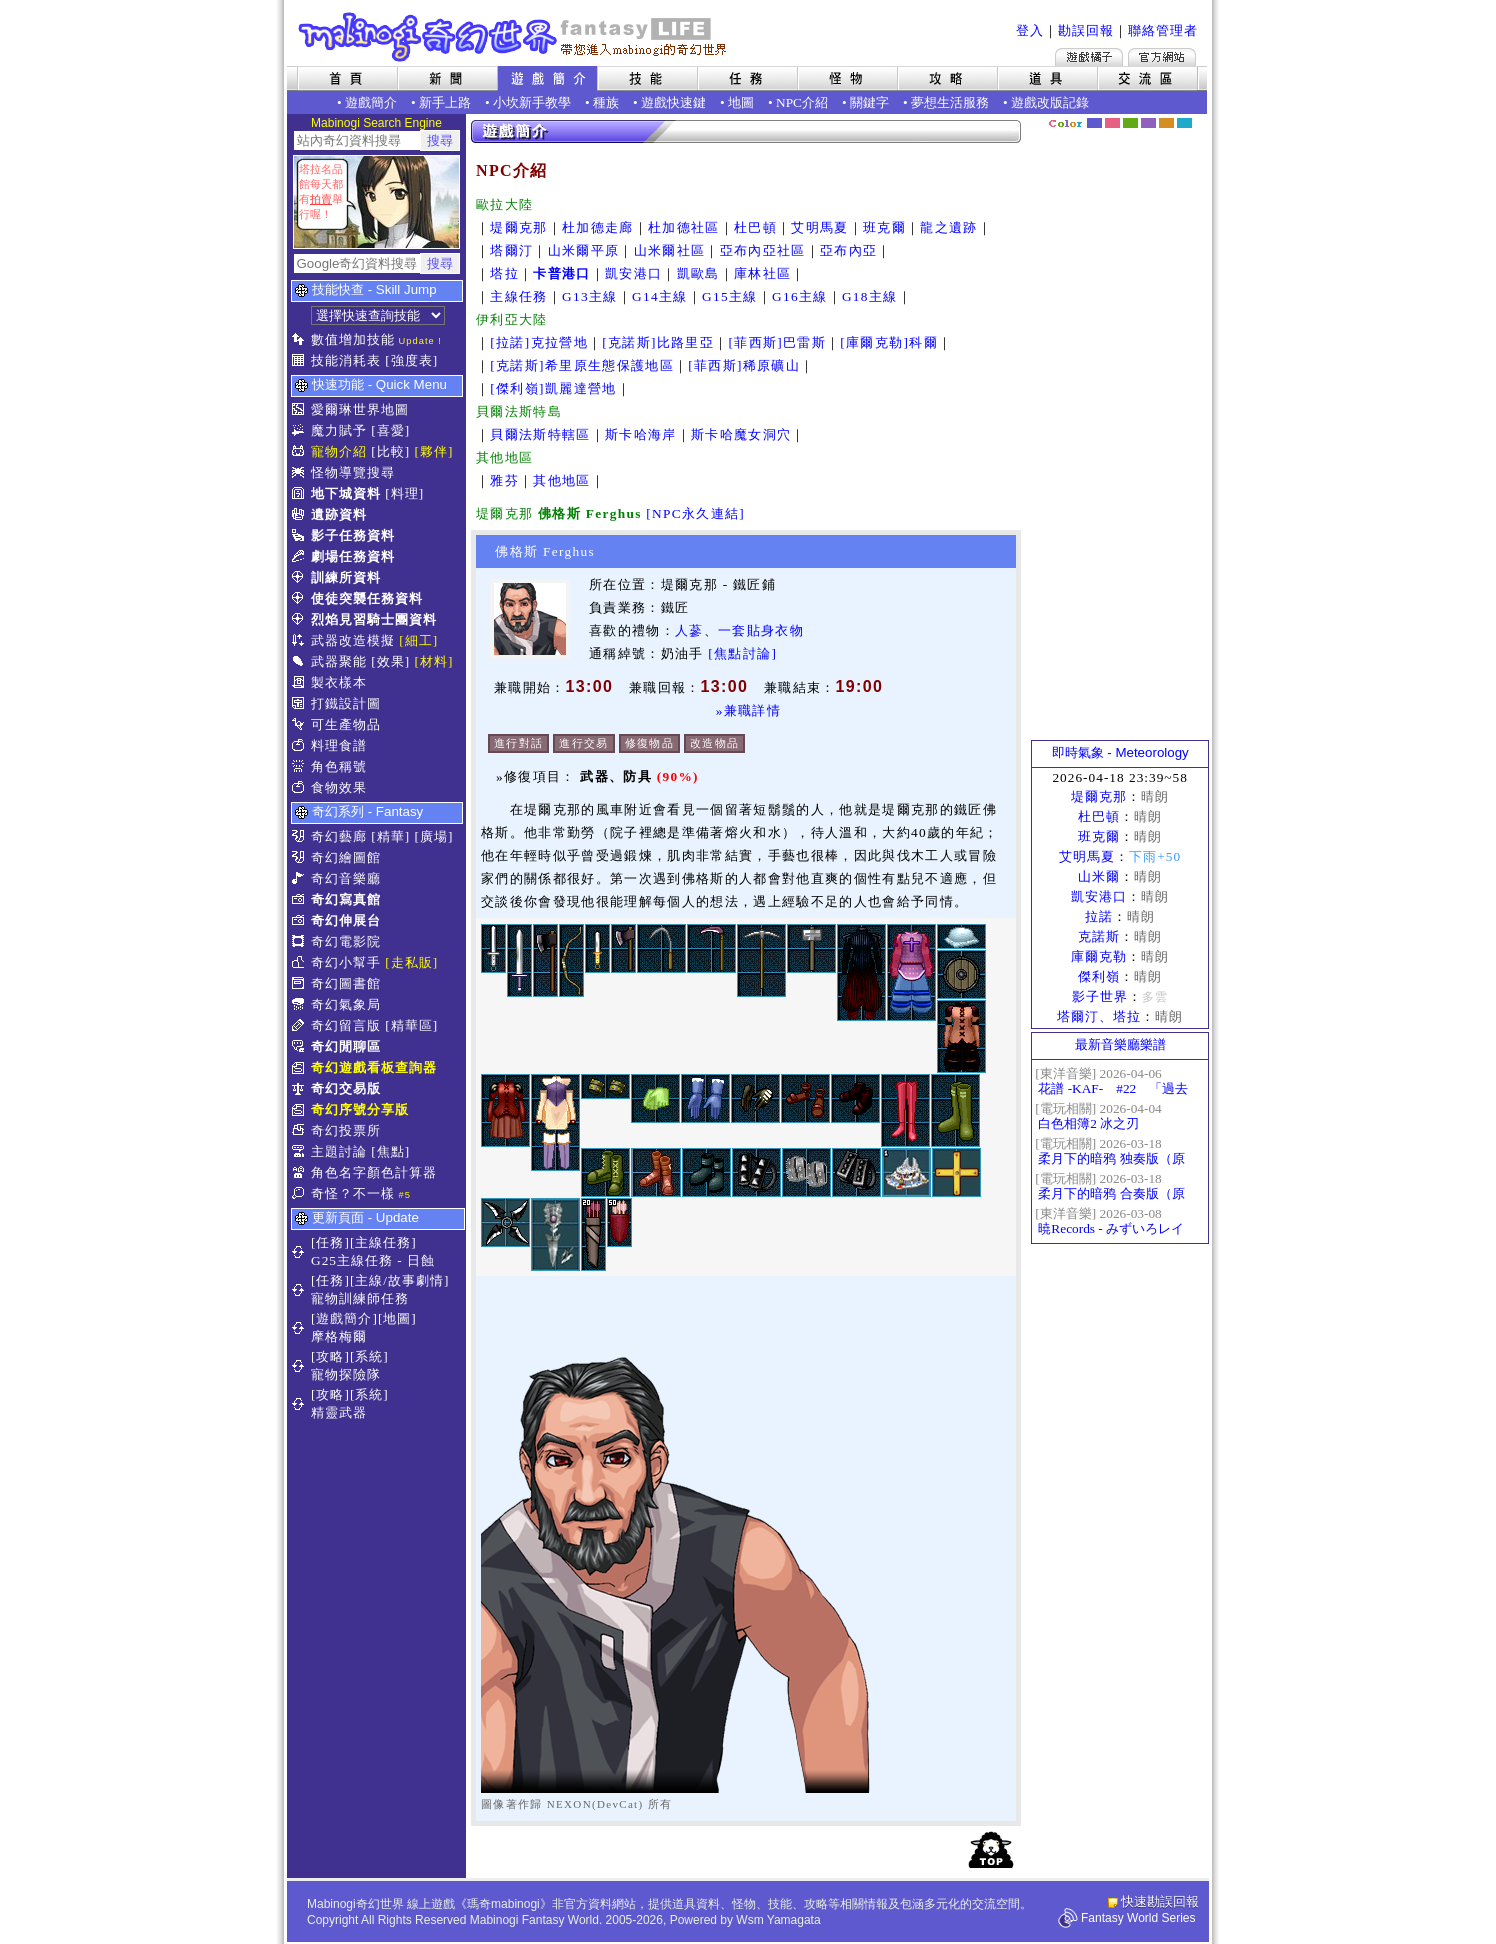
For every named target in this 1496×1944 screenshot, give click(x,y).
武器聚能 (339, 661)
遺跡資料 (339, 514)
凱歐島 (698, 273)
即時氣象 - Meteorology (1120, 752)
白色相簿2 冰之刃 (1088, 1123)
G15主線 (730, 296)
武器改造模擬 (353, 640)
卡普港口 (561, 273)
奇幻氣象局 (346, 1004)
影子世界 (1100, 996)
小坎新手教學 (532, 102)
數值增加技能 (353, 339)
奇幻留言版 (346, 1025)
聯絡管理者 (1163, 30)
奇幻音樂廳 (346, 878)
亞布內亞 (848, 250)
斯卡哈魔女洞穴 (741, 434)
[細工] (418, 640)
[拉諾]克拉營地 (539, 342)
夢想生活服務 (950, 102)
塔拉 (504, 273)
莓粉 (1112, 123)
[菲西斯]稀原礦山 (744, 365)
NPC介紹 (802, 102)
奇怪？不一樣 (353, 1193)
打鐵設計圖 (346, 703)
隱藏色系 (1196, 116)
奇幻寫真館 (346, 899)
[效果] (390, 661)
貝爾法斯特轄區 (540, 434)
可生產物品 (346, 724)
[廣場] (434, 836)
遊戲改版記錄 (1050, 102)
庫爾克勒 (1099, 956)
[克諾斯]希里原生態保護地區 (582, 365)
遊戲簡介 (371, 102)
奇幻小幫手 (346, 962)
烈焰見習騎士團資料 (374, 619)
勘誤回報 (1086, 30)
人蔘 (689, 630)
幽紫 (1148, 123)
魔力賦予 (339, 430)
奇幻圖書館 (346, 983)
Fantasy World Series (1138, 1918)
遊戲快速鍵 (673, 102)
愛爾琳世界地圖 (360, 409)
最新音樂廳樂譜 (1120, 1044)
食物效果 (339, 787)
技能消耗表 (346, 360)
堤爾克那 (518, 227)
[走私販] (411, 962)
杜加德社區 (684, 227)
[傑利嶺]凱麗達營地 (553, 388)
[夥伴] (434, 451)
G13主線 (590, 296)
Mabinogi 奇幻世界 (514, 37)
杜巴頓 (755, 227)
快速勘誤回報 (1160, 1901)
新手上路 (445, 102)
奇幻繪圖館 (346, 857)
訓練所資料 (346, 577)
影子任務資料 (353, 535)
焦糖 (1166, 123)
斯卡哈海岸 (641, 434)
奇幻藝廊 (339, 836)
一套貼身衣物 (761, 630)
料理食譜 (339, 745)
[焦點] (390, 1151)
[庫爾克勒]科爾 (889, 342)
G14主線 (660, 296)
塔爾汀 (511, 250)
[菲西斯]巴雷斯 (777, 342)
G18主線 (870, 296)
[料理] (404, 493)
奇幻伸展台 (346, 920)
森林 (1130, 123)
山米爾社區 (670, 250)
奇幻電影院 (346, 941)
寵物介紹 (339, 451)
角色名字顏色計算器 (374, 1172)
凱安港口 (633, 273)
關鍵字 (869, 102)
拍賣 (321, 199)
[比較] (390, 451)
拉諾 (1099, 916)
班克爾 (884, 227)
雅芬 (504, 480)
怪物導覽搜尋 (353, 472)
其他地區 (561, 480)
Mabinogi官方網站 (1162, 57)
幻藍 (1094, 123)
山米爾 (1099, 876)
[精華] (390, 836)
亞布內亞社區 (763, 250)
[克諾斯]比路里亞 (658, 342)
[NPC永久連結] (695, 513)
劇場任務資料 (353, 556)
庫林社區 (762, 273)
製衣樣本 (339, 682)
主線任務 (518, 296)
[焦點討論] (742, 653)
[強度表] (411, 360)
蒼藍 (1184, 123)
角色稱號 (339, 766)
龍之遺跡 (948, 227)
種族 (606, 102)
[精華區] (411, 1025)
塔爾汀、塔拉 (1099, 1016)
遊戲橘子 (1089, 57)
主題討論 (339, 1151)
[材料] (434, 661)
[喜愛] (390, 430)
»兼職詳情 (748, 710)
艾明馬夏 (819, 227)
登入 (1030, 30)
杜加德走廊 (598, 227)
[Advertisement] (1120, 435)
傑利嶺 (1099, 976)
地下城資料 (346, 493)
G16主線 (800, 296)
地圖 (741, 102)
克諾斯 (1099, 936)
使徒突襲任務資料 (367, 598)
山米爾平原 (584, 250)
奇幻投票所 (346, 1130)
